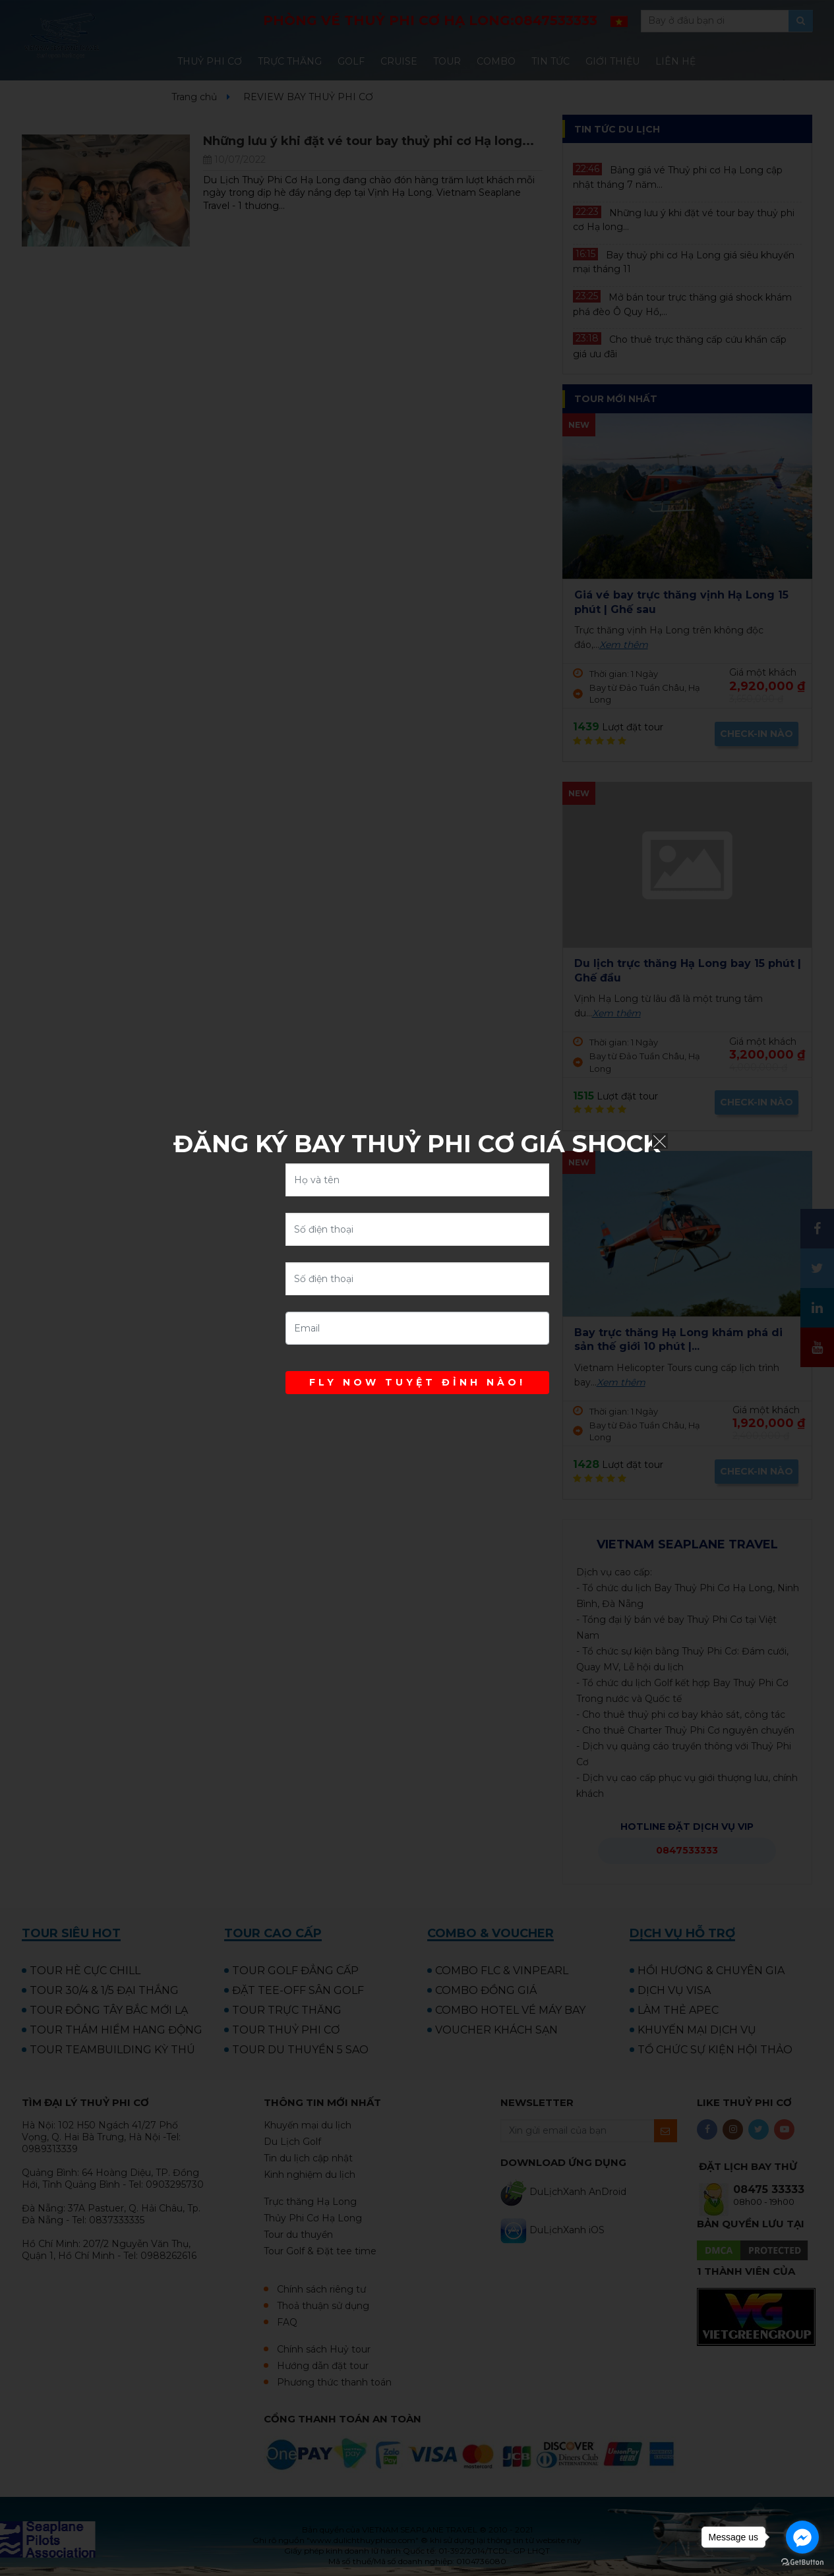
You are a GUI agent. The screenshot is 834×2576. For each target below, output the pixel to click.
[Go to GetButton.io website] (802, 2562)
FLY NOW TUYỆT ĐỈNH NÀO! (417, 1382)
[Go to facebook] (802, 2537)
